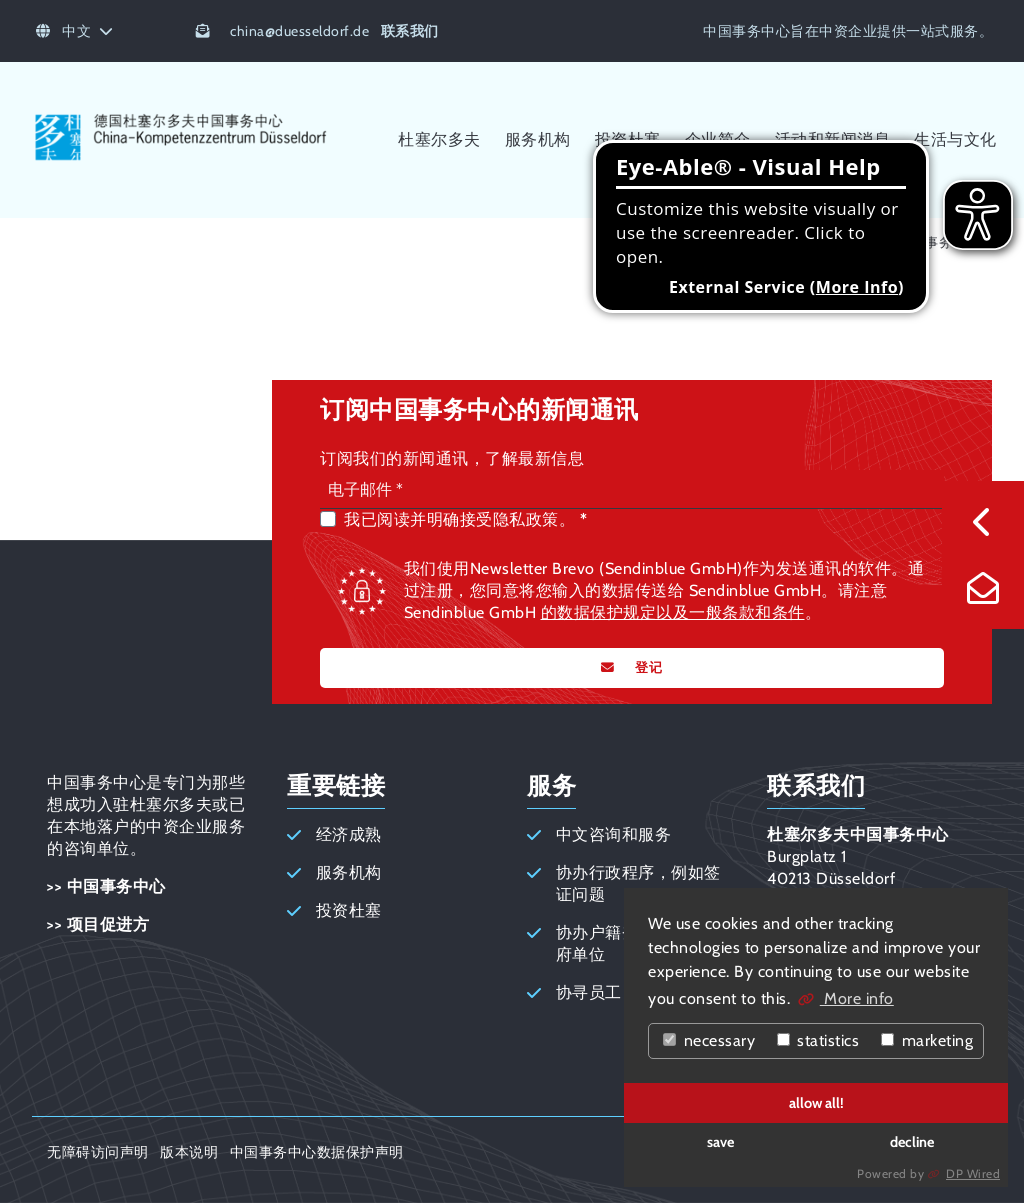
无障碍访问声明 (98, 1152)
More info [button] (857, 998)
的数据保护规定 (599, 612)
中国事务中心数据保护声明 (317, 1152)
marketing (927, 1040)
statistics (818, 1040)
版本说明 (189, 1152)
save (720, 1142)
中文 (75, 31)
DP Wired (973, 1173)
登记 (647, 667)
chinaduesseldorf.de (299, 31)
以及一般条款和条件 (730, 612)
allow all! (816, 1103)
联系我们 (410, 31)
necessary (709, 1040)
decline (912, 1142)
